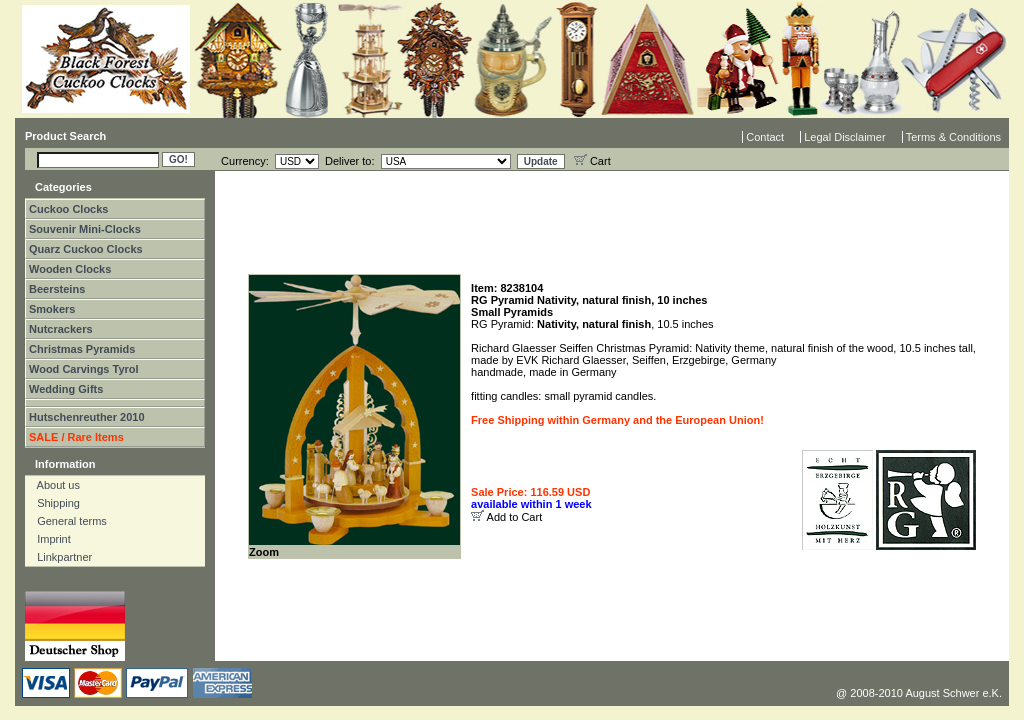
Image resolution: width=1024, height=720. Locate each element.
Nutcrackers (61, 329)
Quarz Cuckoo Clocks (86, 249)
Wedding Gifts (66, 389)
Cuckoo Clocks (68, 209)
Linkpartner (60, 557)
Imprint (49, 539)
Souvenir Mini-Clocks (85, 229)
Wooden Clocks (70, 269)
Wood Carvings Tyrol (84, 369)
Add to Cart (515, 517)
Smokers (52, 309)
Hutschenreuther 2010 (87, 417)
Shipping (54, 503)
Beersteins (57, 289)
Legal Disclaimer (844, 137)
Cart (592, 161)
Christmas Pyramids (82, 349)
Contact (765, 137)
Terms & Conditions (953, 137)
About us (54, 485)
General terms (67, 521)
